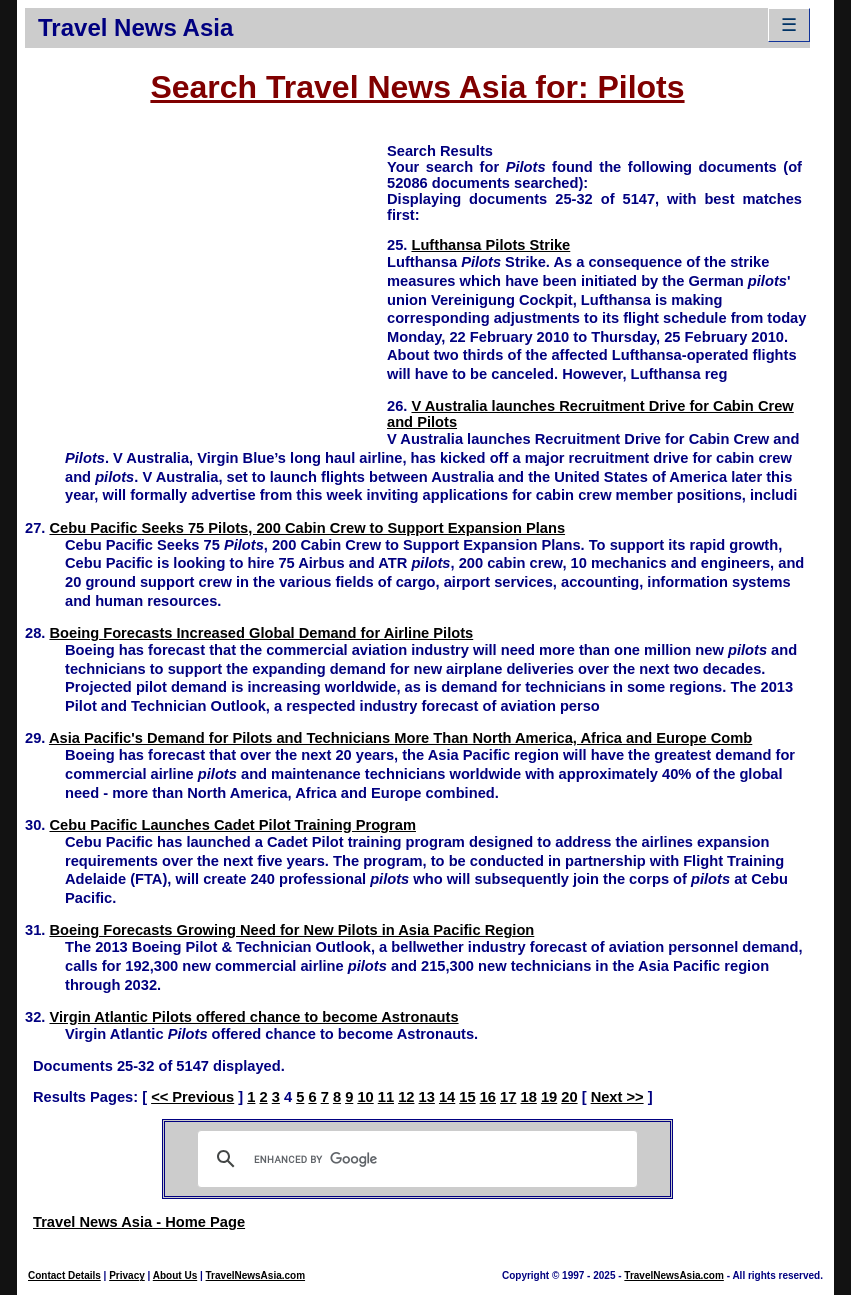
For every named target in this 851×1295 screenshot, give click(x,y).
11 (386, 1097)
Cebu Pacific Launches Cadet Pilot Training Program (232, 825)
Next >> (617, 1097)
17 (508, 1097)
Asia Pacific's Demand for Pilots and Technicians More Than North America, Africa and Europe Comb (400, 738)
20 (569, 1097)
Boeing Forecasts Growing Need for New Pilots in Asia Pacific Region (291, 930)
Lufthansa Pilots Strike (490, 245)
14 (447, 1097)
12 (406, 1097)
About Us (175, 1275)
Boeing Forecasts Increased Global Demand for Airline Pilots (261, 633)
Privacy (127, 1275)
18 (529, 1097)
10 (365, 1097)
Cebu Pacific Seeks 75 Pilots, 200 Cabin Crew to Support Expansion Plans (307, 528)
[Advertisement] (206, 281)
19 (549, 1097)
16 (488, 1097)
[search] (414, 1159)
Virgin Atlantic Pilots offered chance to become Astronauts (253, 1017)
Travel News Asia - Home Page (139, 1222)
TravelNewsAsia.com (256, 1275)
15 (467, 1097)
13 (427, 1097)
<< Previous (192, 1097)
